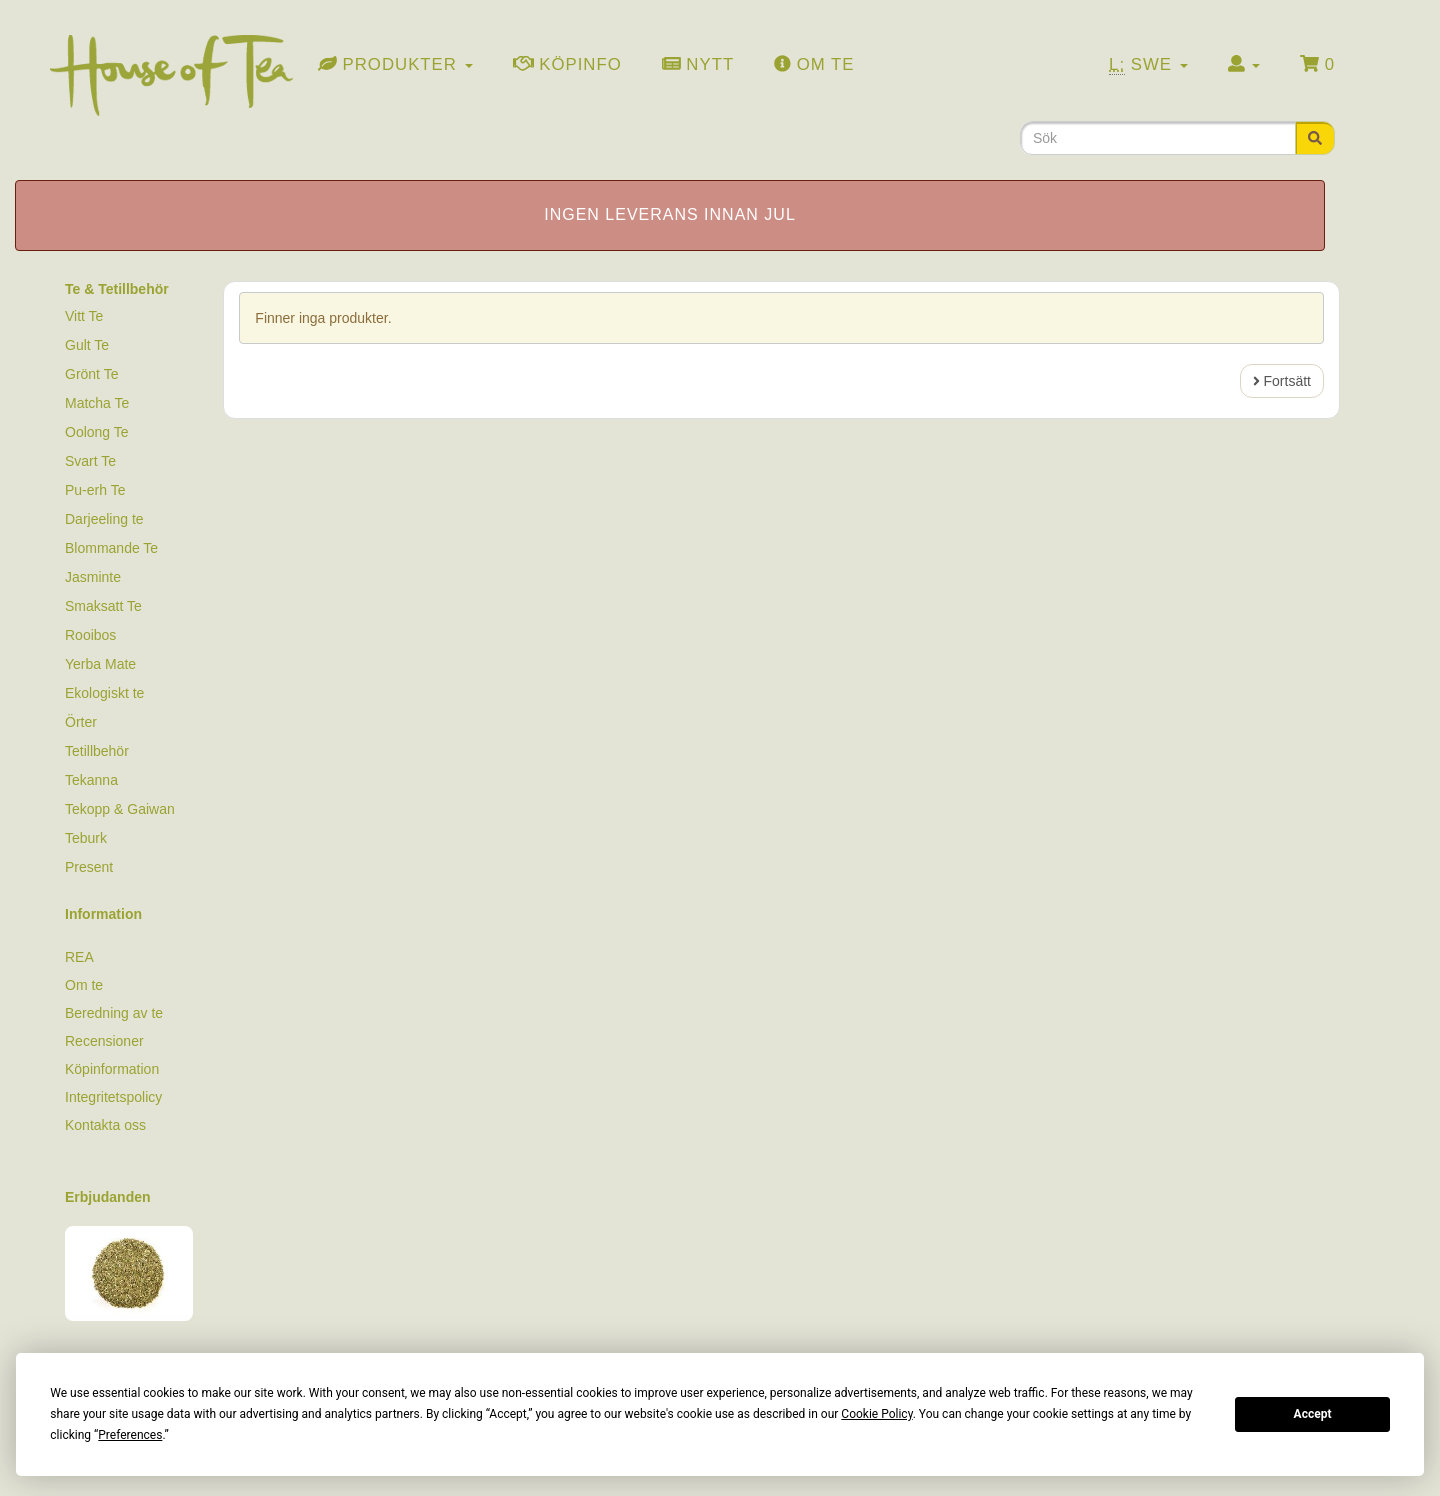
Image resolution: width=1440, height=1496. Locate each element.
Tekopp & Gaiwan (120, 809)
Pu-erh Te (95, 490)
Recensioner (104, 1041)
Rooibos (90, 635)
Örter (81, 722)
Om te (84, 985)
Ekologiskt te (104, 693)
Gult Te (87, 345)
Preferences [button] (130, 1435)
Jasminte (93, 577)
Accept (1313, 1414)
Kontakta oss (105, 1125)
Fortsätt (1282, 381)
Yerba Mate (100, 664)
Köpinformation (112, 1069)
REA (79, 957)
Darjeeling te (104, 519)
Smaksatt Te (103, 606)
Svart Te (90, 461)
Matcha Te (97, 403)
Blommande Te (111, 548)
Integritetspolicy (113, 1097)
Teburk (86, 838)
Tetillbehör (97, 751)
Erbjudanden (108, 1197)
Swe (1148, 65)
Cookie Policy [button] (876, 1414)
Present (89, 867)
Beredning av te (114, 1013)
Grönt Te (91, 374)
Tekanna (91, 780)
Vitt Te (84, 316)
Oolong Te (97, 432)
